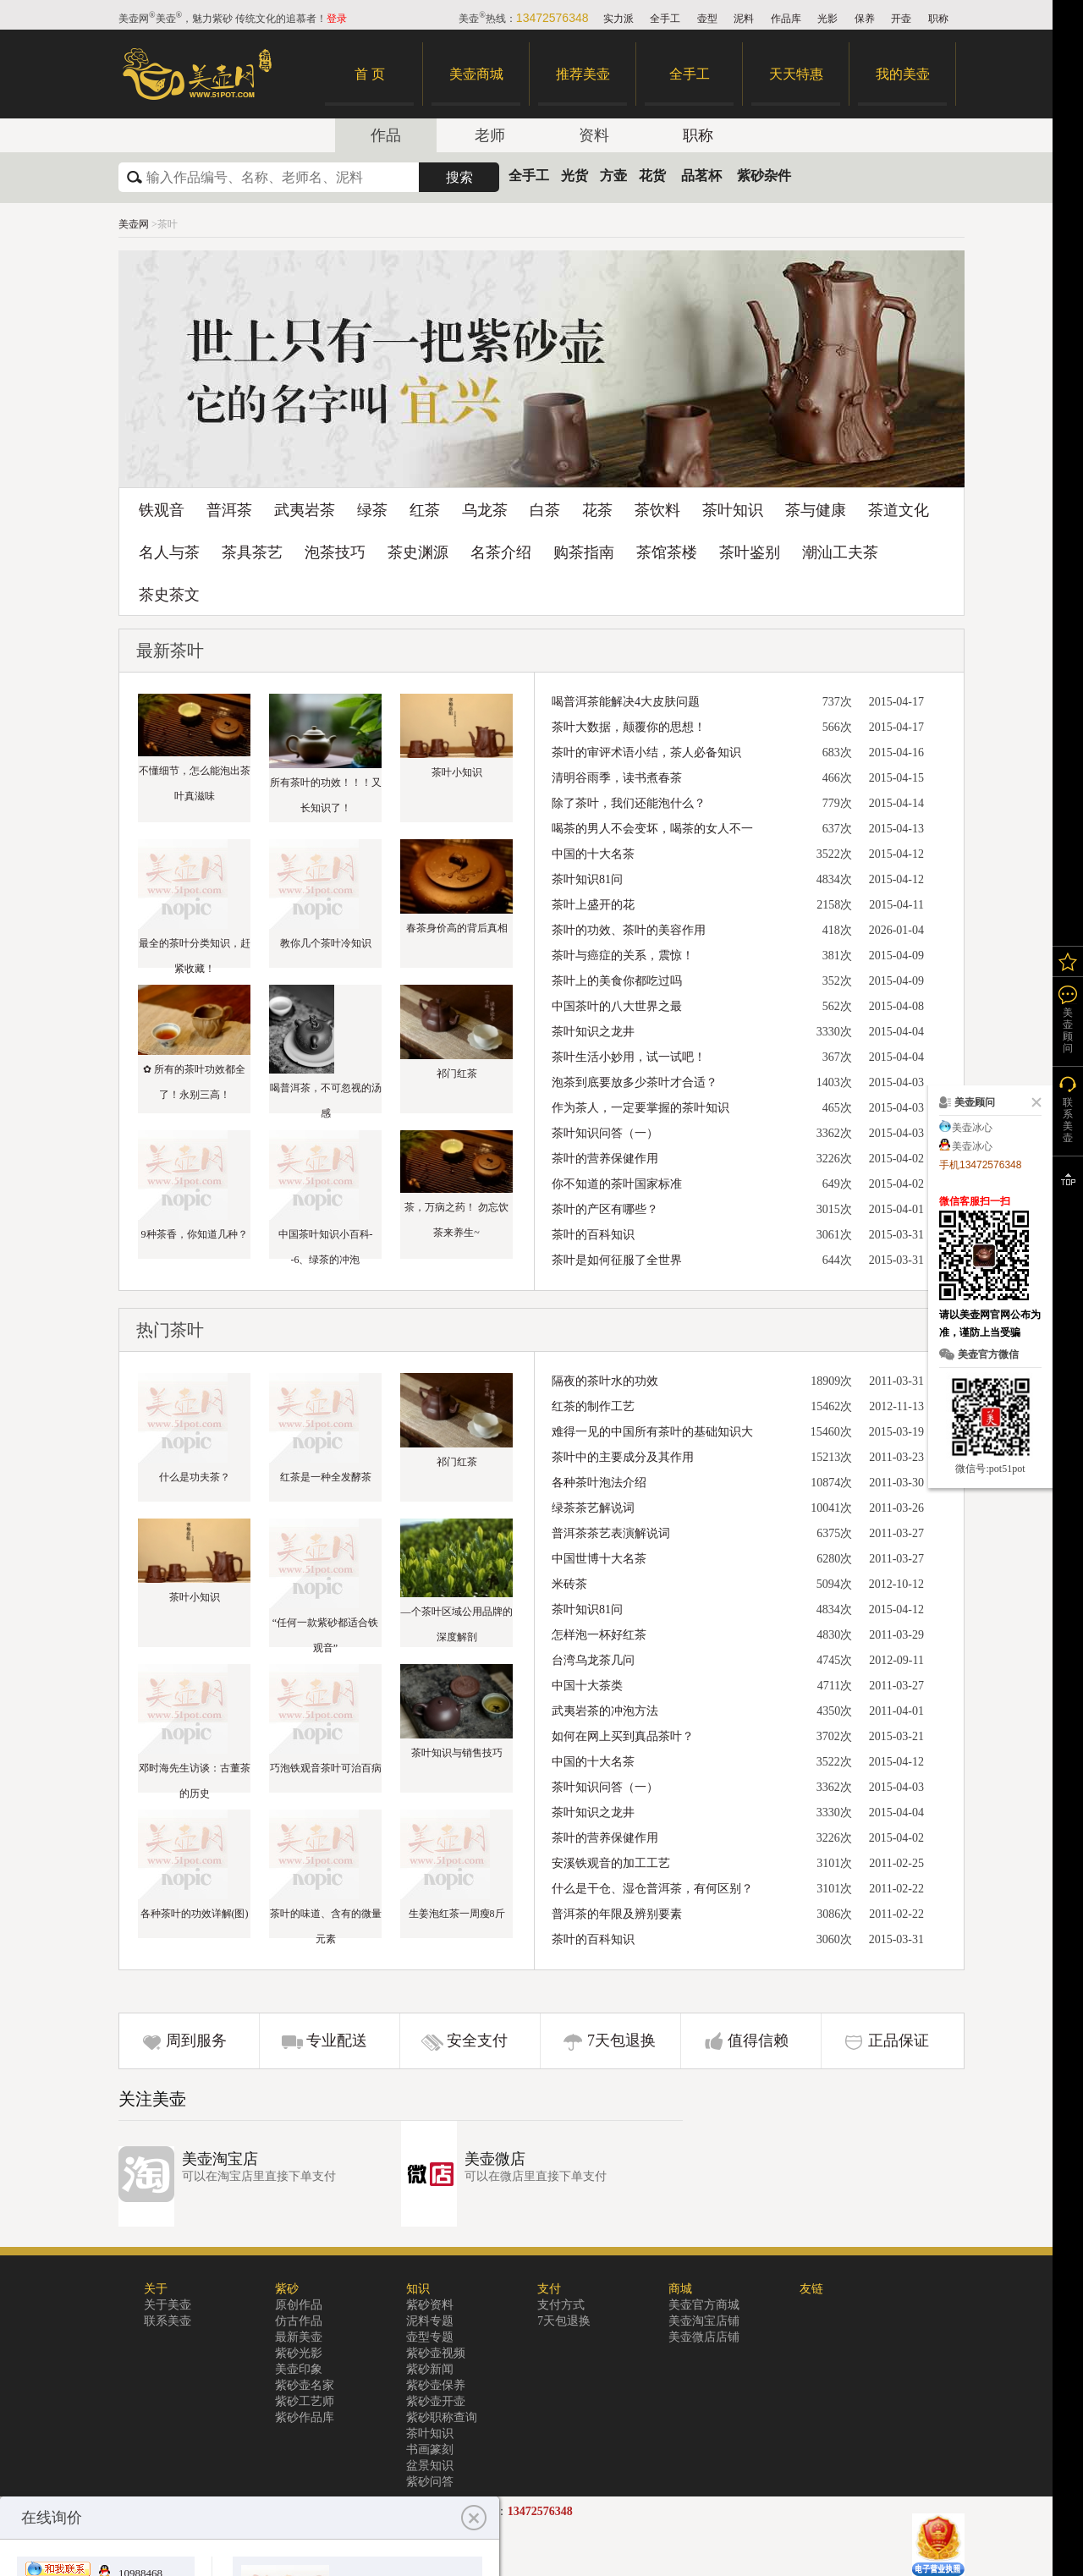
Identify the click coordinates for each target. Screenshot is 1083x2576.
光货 (574, 175)
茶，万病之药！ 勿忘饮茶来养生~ (456, 1220)
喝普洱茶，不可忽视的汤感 (326, 1100)
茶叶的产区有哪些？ (605, 1209)
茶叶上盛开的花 (593, 904)
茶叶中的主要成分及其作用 (623, 1457)
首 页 (370, 74)
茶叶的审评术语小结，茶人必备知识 (646, 752)
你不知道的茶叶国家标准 (617, 1184)
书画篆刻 (430, 2449)
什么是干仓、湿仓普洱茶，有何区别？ (652, 1888)
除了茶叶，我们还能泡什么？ (629, 803)
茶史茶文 (169, 594)
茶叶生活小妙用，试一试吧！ (629, 1057)
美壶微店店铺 (703, 2337)
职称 (938, 19)
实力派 (618, 19)
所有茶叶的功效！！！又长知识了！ (326, 795)
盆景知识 (430, 2465)
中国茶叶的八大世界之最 (617, 1006)
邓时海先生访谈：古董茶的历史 (194, 1780)
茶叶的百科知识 (593, 1234)
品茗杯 (701, 175)
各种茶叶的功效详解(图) (194, 1914)
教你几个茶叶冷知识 (325, 943)
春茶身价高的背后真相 (457, 928)
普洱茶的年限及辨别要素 (617, 1914)
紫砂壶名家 (304, 2385)
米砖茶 (569, 1584)
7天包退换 (621, 2040)
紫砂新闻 (430, 2369)
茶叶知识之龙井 (593, 1031)
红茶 (425, 510)
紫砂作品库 (304, 2417)
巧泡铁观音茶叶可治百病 (326, 1768)
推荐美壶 (583, 74)
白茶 (545, 510)
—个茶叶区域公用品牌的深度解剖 (457, 1624)
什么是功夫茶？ (194, 1477)
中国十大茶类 (587, 1685)
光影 (827, 19)
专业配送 (336, 2040)
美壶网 (133, 224)
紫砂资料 (430, 2305)
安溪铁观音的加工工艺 (611, 1863)
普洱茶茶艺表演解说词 (611, 1533)
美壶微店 (495, 2158)
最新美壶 (298, 2337)
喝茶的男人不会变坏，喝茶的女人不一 (652, 828)
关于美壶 (167, 2305)
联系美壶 (167, 2321)
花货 (652, 175)
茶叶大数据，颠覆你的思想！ (629, 727)
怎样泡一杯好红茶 (599, 1635)
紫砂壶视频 (435, 2353)
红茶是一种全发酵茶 (325, 1477)
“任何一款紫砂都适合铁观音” (325, 1635)
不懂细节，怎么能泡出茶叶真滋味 (194, 783)
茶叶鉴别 (749, 552)
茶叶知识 (732, 510)
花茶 (597, 510)
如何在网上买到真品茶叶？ (623, 1736)
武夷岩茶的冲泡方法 (605, 1711)
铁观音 (161, 510)
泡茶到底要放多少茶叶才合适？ (634, 1082)
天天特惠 (796, 74)
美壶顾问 (1068, 1030)
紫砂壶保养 (435, 2385)
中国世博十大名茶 (599, 1558)
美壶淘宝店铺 (703, 2321)
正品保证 (898, 2040)
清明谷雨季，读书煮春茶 (617, 778)
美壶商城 (476, 74)
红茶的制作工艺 (593, 1406)
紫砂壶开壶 (435, 2401)
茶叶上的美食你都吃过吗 (617, 981)
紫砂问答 (430, 2481)
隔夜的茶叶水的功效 (605, 1381)
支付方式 (561, 2305)
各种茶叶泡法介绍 (599, 1482)
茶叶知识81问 (587, 879)
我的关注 (1068, 961)
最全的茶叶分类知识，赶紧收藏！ (194, 956)
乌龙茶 (485, 510)
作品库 (786, 19)
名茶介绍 (500, 552)
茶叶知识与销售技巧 (457, 1753)
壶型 (707, 19)
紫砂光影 (298, 2353)
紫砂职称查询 (441, 2417)
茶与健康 (815, 510)
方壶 (613, 175)
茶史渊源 (418, 552)
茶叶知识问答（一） (605, 1133)
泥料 (744, 19)
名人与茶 (169, 552)
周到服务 (196, 2040)
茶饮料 (657, 510)
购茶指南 (583, 552)
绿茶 (372, 510)
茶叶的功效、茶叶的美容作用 (629, 930)
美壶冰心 (972, 1128)
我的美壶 (903, 74)
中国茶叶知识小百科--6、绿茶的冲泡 (325, 1247)
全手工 (665, 19)
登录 (337, 19)
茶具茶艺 (252, 552)
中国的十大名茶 (593, 854)
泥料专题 (430, 2321)
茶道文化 (898, 510)
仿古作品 (298, 2321)
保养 (865, 19)
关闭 (1033, 1102)
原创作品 (298, 2305)
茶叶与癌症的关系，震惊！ (623, 955)
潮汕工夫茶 (840, 552)
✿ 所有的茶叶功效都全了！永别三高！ (194, 1082)
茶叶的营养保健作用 (605, 1158)
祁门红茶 (457, 1073)
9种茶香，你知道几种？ (194, 1234)
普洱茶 (229, 510)
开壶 (901, 19)
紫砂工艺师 (304, 2401)
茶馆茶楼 (666, 552)
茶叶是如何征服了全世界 (617, 1260)
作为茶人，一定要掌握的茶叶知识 (640, 1107)
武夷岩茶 (304, 510)
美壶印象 (298, 2369)
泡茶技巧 (335, 552)
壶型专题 (430, 2337)
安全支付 (477, 2040)
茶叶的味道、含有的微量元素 (326, 1926)
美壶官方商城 (703, 2305)
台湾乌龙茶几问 (593, 1660)
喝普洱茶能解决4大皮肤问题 (626, 701)
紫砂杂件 (764, 175)
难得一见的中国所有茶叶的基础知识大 (652, 1431)
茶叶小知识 (457, 772)
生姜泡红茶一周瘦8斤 (457, 1914)
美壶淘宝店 (220, 2158)
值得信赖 (758, 2040)
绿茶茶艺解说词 (593, 1508)
